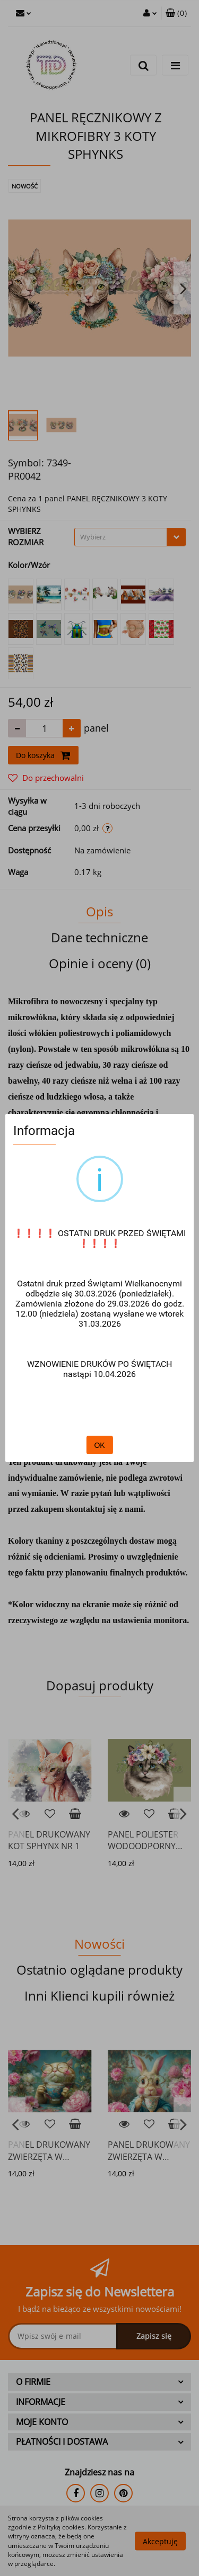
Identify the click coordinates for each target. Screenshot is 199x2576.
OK (99, 1445)
